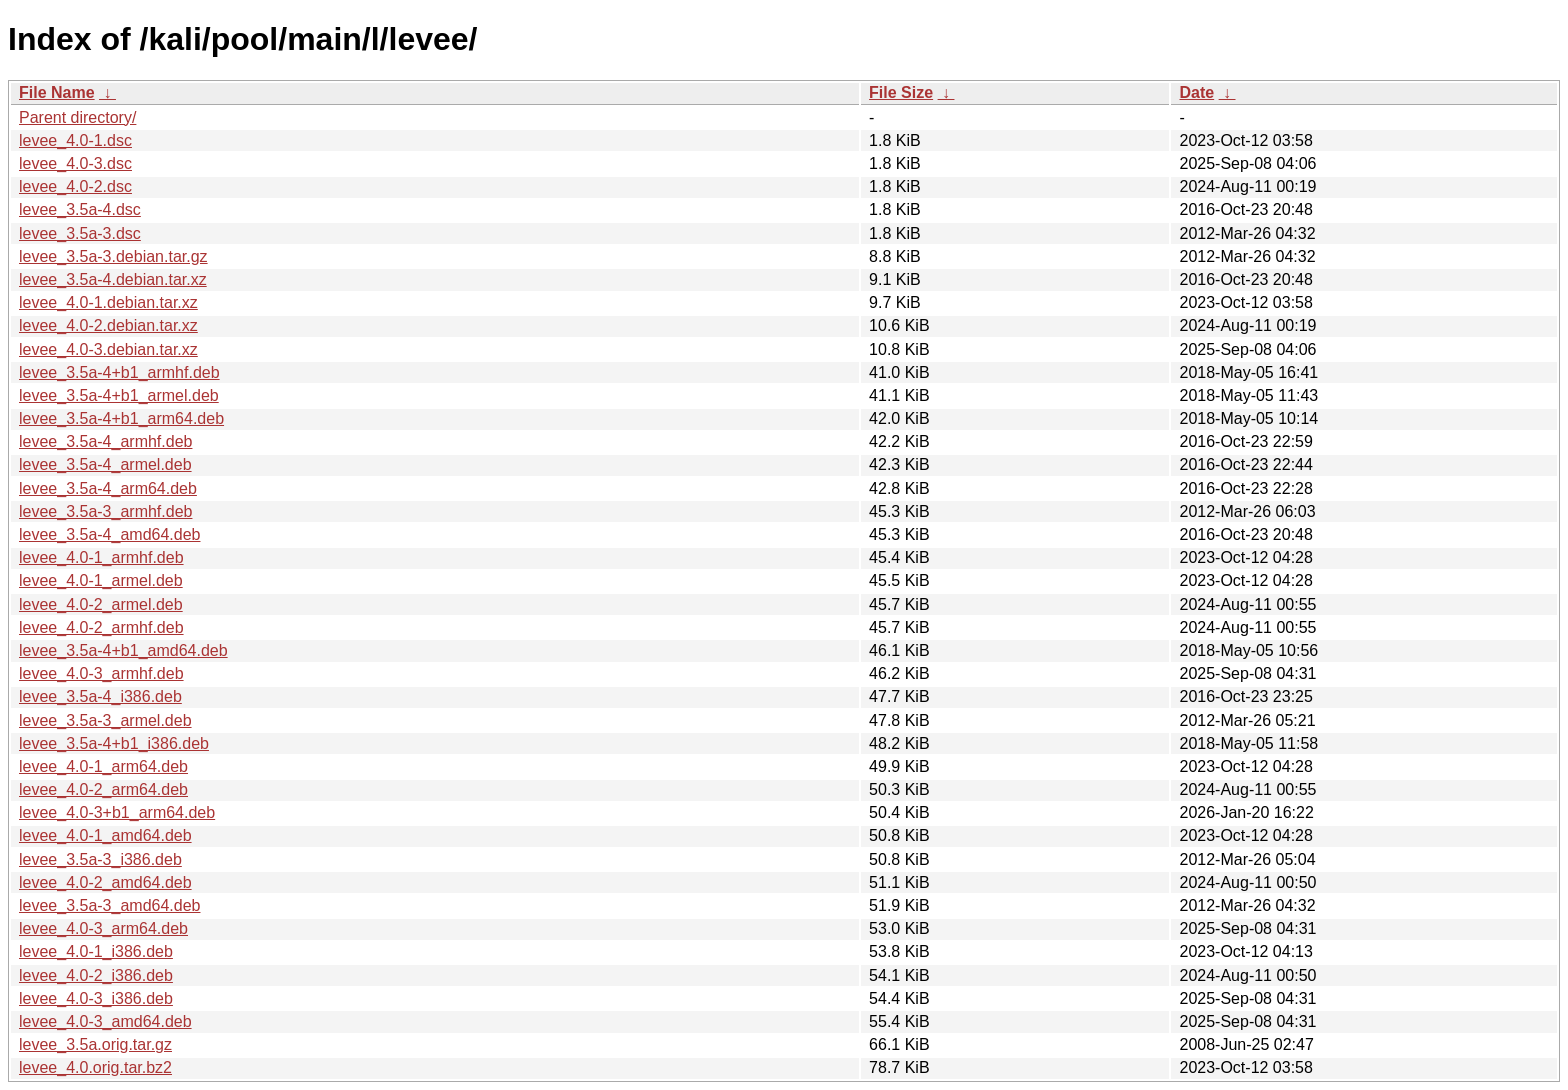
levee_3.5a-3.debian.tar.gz (113, 256)
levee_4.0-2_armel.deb (101, 604)
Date (1196, 92)
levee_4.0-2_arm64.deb (103, 789)
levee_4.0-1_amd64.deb (105, 835)
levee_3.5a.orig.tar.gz (95, 1044)
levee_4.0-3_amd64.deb (105, 1021)
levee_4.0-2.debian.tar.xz (108, 325)
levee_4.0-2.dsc (75, 186)
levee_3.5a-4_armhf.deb (105, 441)
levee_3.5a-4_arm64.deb (108, 488)
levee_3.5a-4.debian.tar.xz (113, 279)
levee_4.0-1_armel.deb (101, 580)
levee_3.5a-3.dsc (80, 233)
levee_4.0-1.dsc (75, 140)
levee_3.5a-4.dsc (80, 209)
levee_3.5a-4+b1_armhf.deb (119, 372)
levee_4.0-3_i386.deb (96, 998)
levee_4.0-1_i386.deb (96, 951)
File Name (57, 92)
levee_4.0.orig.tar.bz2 (95, 1067)
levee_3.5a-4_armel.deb (105, 464)
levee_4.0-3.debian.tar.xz (108, 349)
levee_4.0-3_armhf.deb (101, 673)
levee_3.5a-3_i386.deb (100, 859)
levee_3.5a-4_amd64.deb (109, 534)
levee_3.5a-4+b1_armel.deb (119, 395)
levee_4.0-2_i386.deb (96, 975)
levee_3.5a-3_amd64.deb (109, 905)
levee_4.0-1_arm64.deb (103, 766)
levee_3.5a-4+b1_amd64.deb (123, 650)
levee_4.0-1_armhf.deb (101, 557)
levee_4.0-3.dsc (75, 163)
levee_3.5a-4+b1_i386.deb (114, 743)
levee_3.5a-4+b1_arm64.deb (121, 418)
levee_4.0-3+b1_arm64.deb (117, 812)
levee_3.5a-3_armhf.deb (105, 511)
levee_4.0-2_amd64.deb (105, 882)
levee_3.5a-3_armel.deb (105, 720)
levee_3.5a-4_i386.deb (100, 696)
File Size (901, 92)
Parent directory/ (77, 117)
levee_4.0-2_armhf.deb (101, 627)
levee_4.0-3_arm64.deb (103, 928)
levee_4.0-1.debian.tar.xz (108, 302)
